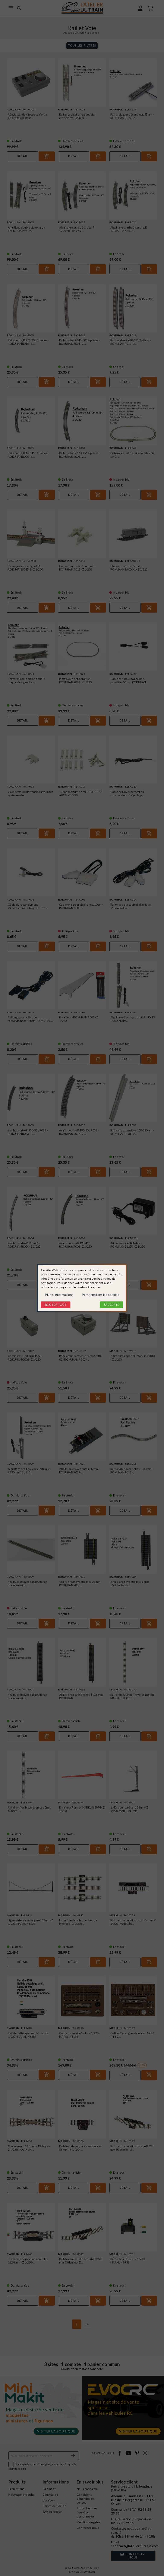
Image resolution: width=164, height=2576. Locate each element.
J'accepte (111, 1304)
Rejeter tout (56, 1304)
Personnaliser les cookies (100, 1295)
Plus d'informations (59, 1295)
